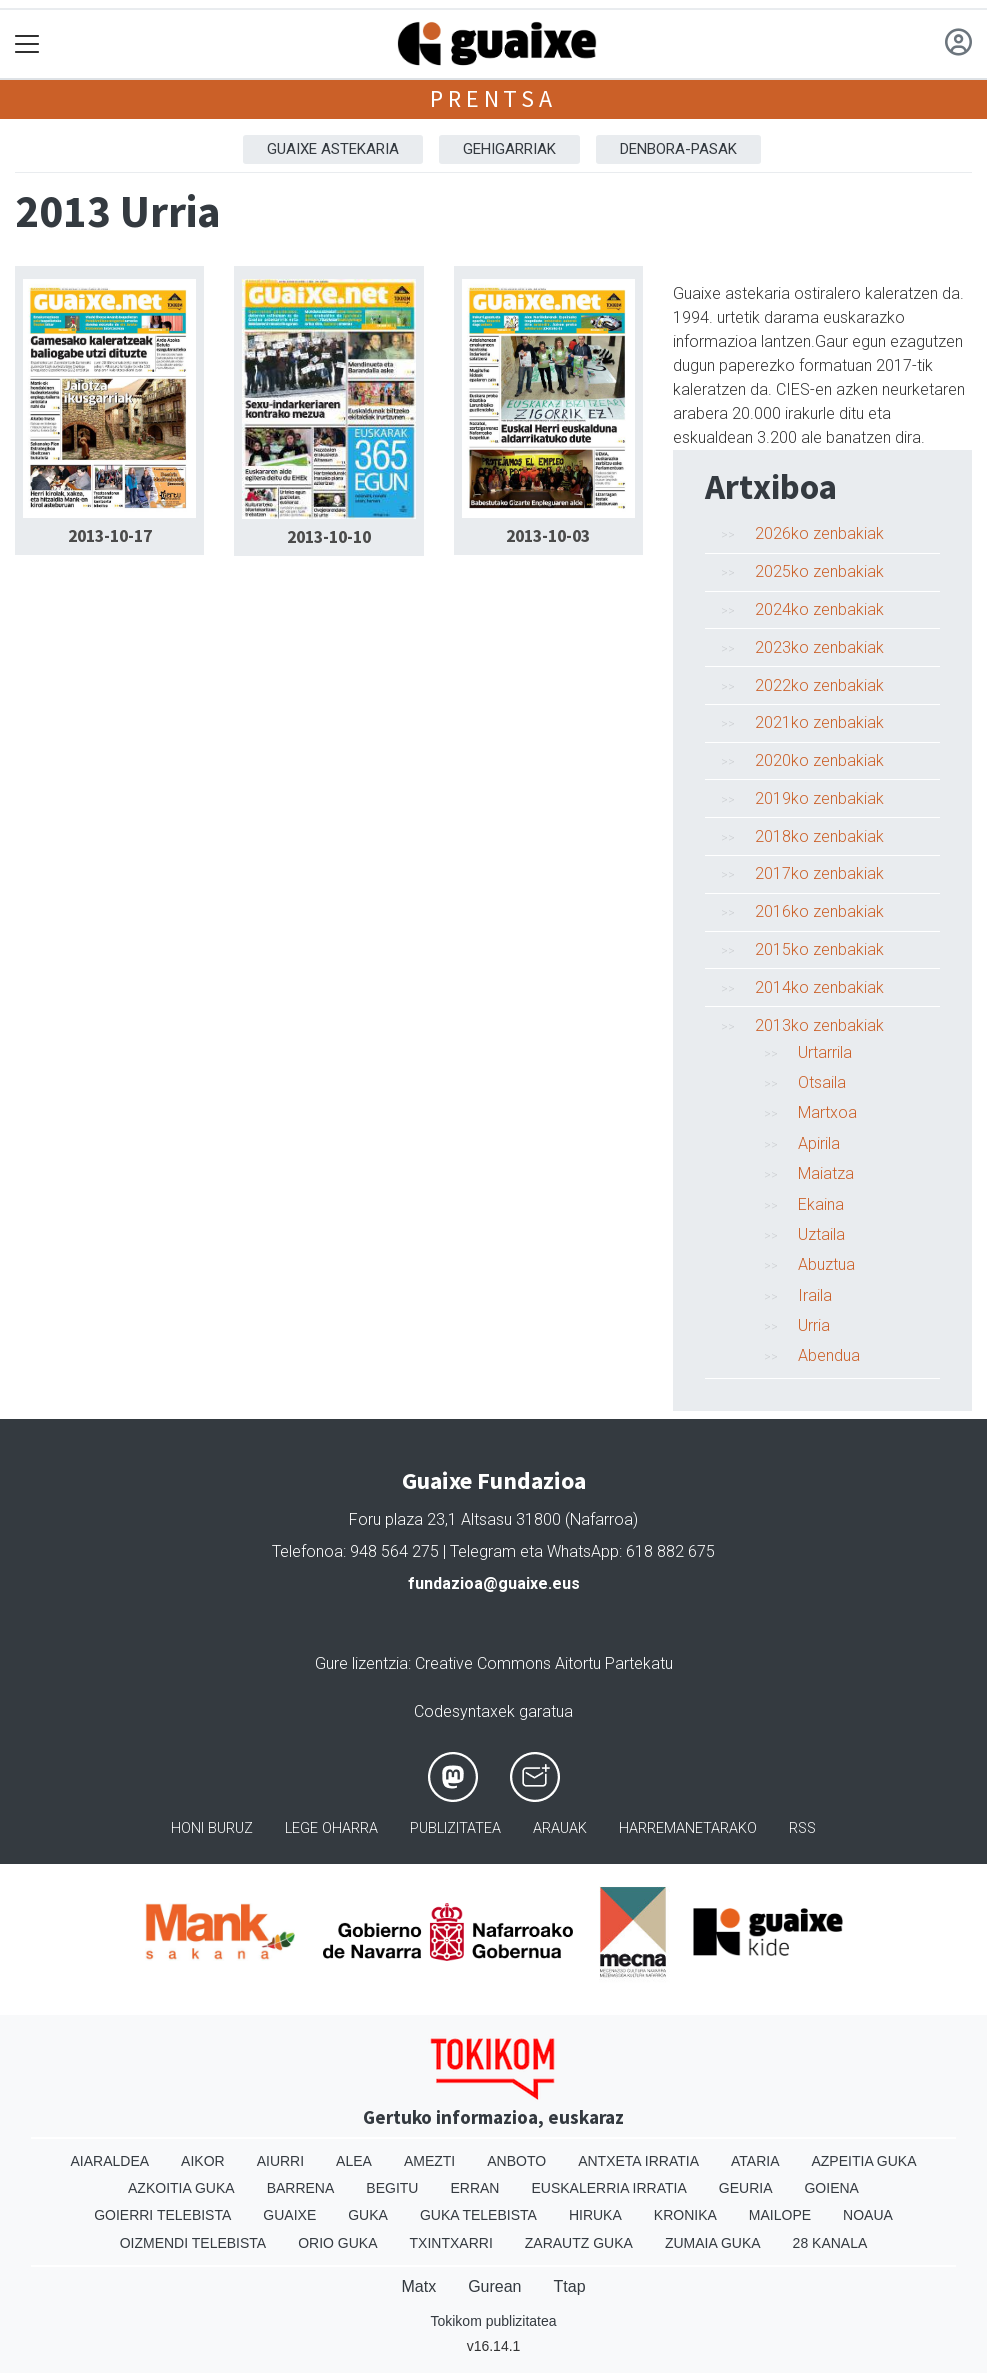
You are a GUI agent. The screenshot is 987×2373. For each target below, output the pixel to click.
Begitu (392, 2188)
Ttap (570, 2286)
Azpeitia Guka (863, 2161)
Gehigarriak (509, 149)
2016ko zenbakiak (819, 911)
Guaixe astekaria (333, 149)
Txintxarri (451, 2243)
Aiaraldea (109, 2161)
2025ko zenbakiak (819, 571)
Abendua (829, 1355)
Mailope (780, 2215)
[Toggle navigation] (27, 44)
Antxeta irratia (638, 2161)
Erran (474, 2188)
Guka (368, 2215)
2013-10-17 (110, 536)
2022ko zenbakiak (819, 685)
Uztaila (821, 1234)
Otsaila (822, 1082)
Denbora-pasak (678, 149)
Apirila (819, 1143)
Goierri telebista (162, 2215)
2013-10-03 (548, 536)
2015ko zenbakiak (819, 949)
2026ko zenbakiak (819, 533)
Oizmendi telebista (193, 2243)
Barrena (301, 2188)
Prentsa (493, 98)
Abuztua (826, 1264)
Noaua (868, 2215)
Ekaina (821, 1204)
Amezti (429, 2161)
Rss (802, 1828)
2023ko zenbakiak (819, 647)
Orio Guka (337, 2243)
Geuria (746, 2188)
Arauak (560, 1828)
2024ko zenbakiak (819, 609)
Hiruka (595, 2215)
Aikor (203, 2161)
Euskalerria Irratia (608, 2188)
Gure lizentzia (361, 1663)
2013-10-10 (329, 537)
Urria (814, 1325)
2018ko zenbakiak (819, 836)
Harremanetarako (688, 1828)
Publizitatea (455, 1828)
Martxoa (827, 1112)
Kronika (685, 2215)
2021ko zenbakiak (819, 722)
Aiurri (280, 2161)
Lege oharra (331, 1828)
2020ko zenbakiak (819, 760)
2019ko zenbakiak (819, 798)
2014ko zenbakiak (819, 987)
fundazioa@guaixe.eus (494, 1583)
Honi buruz (212, 1828)
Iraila (815, 1295)
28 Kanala (830, 2243)
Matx (418, 2286)
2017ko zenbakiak (819, 873)
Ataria (755, 2161)
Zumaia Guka (713, 2243)
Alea (354, 2161)
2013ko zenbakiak (819, 1025)
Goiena (831, 2188)
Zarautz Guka (579, 2243)
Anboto (516, 2161)
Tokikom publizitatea (493, 2321)
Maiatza (826, 1173)
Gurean (494, 2286)
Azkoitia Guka (181, 2188)
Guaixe (289, 2215)
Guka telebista (478, 2215)
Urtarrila (825, 1052)
